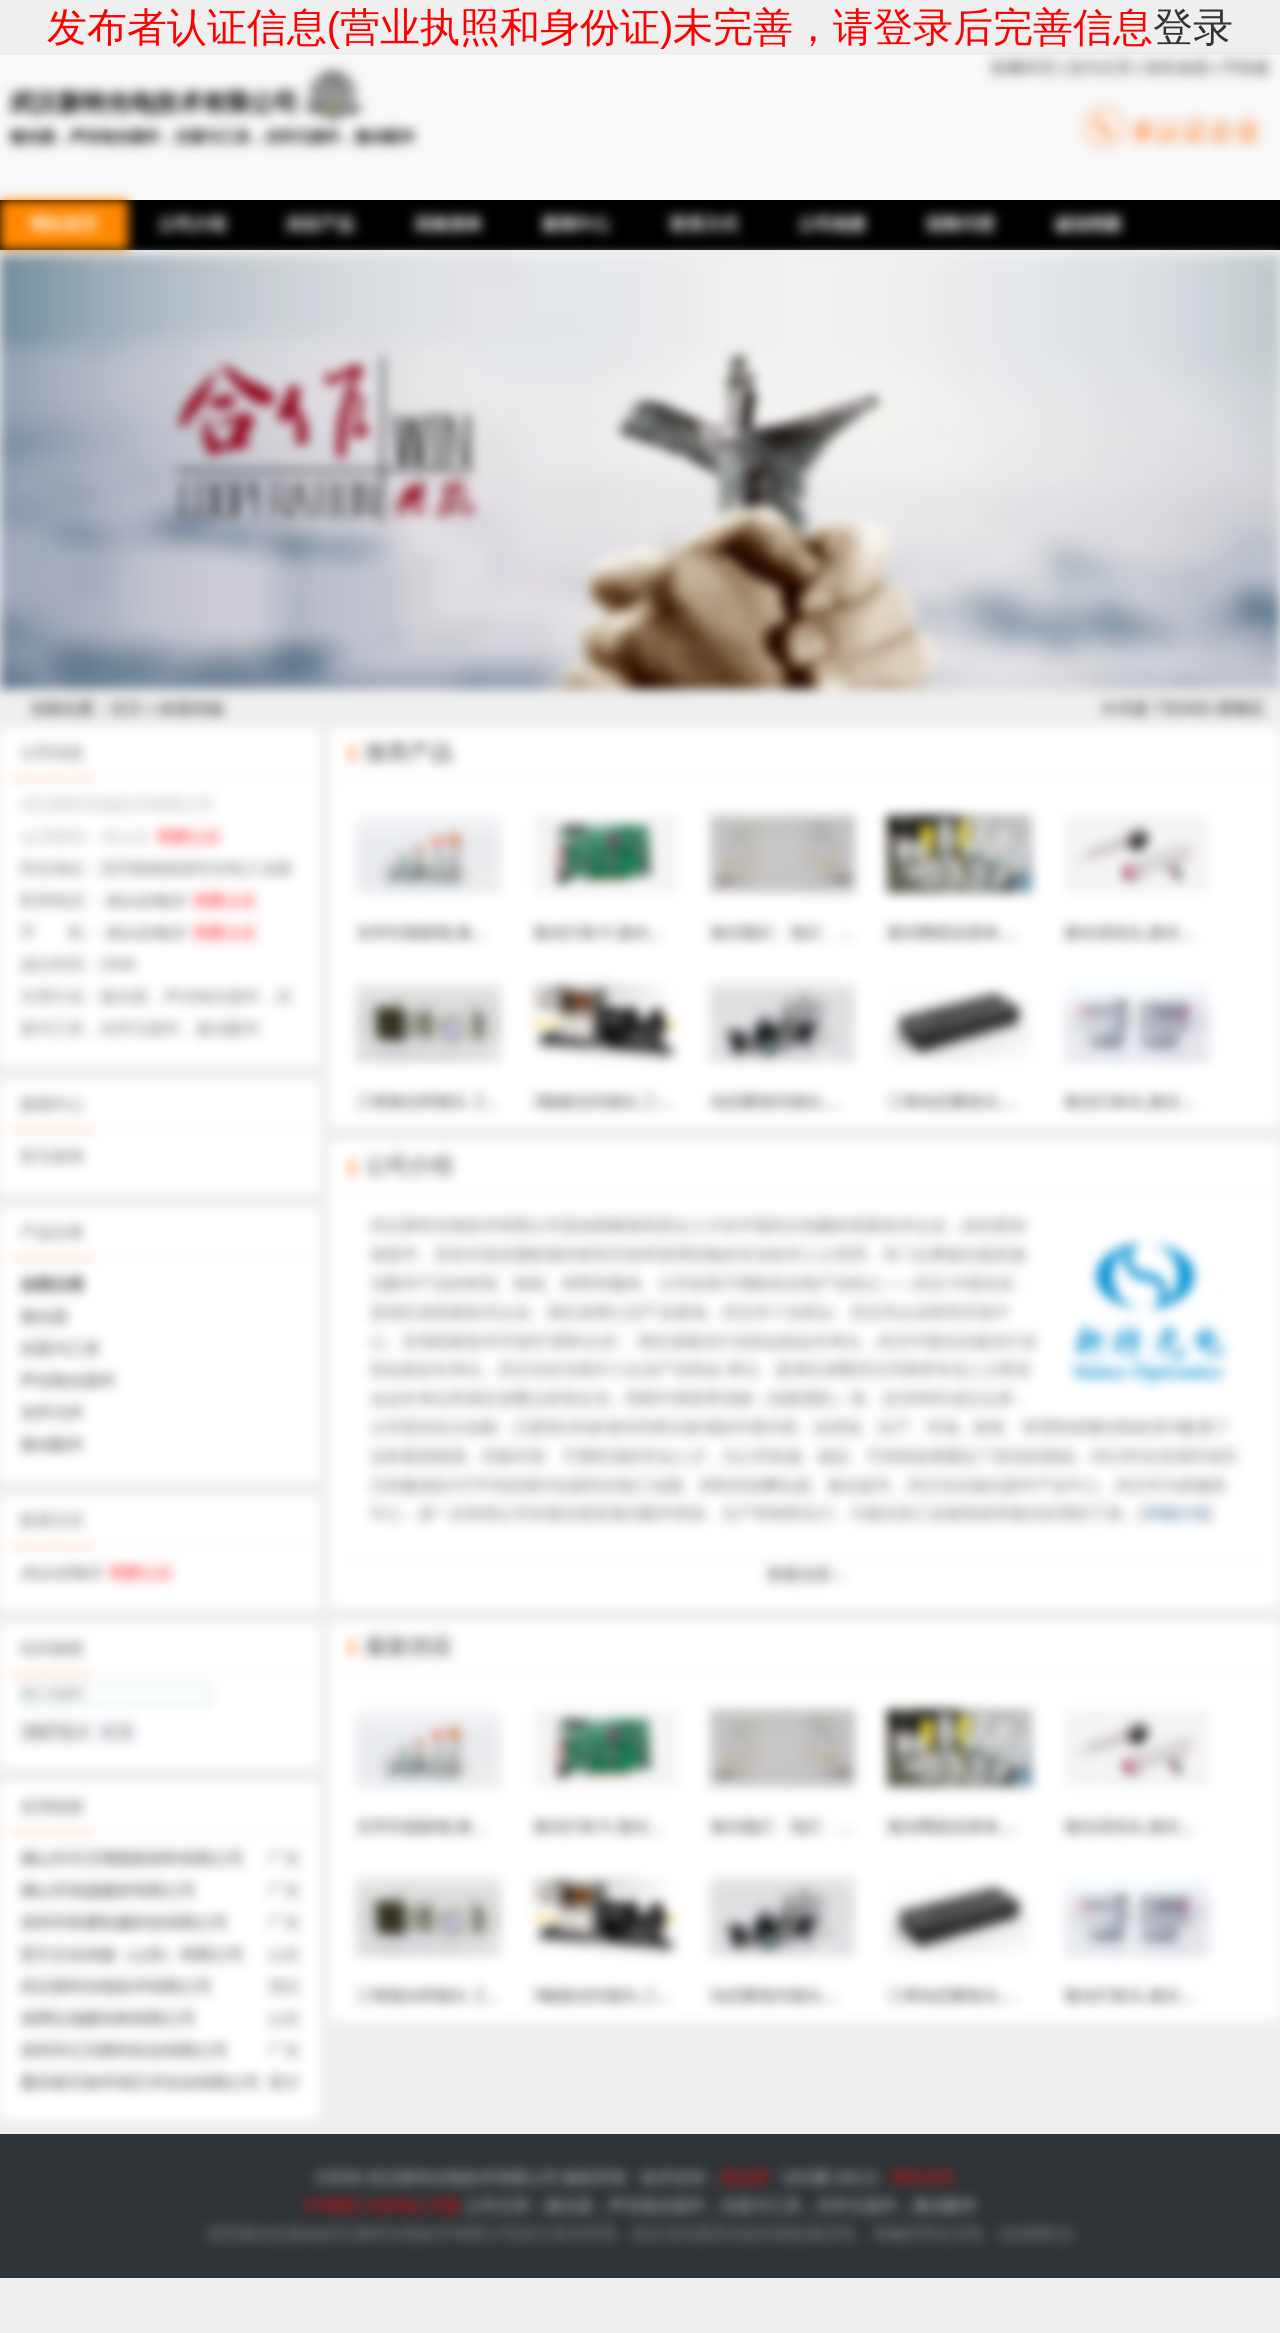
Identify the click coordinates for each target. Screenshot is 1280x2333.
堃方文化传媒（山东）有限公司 (132, 1954)
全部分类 (52, 1284)
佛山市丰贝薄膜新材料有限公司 (132, 1858)
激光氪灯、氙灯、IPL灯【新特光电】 (842, 865)
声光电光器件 (68, 1380)
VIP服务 (332, 2205)
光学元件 (52, 1412)
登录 (1193, 27)
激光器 (44, 1316)
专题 (444, 2205)
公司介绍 (409, 1165)
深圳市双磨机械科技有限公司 (124, 1922)
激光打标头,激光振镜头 (1146, 1034)
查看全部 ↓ (805, 1574)
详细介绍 (1176, 1513)
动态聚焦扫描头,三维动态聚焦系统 (832, 1034)
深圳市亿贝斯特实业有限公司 (124, 2050)
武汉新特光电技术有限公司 (116, 1986)
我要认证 (189, 836)
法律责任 (1036, 2233)
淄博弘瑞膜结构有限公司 (108, 2018)
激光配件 (52, 1444)
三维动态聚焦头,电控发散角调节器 (1009, 1034)
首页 (126, 708)
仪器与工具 (60, 1348)
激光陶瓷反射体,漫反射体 (977, 865)
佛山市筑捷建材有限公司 (108, 1890)
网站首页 (924, 2177)
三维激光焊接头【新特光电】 (460, 1034)
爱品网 (745, 2177)
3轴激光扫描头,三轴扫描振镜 (635, 1034)
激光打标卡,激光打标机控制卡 (639, 865)
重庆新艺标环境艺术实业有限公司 (140, 2082)
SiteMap (394, 2205)
